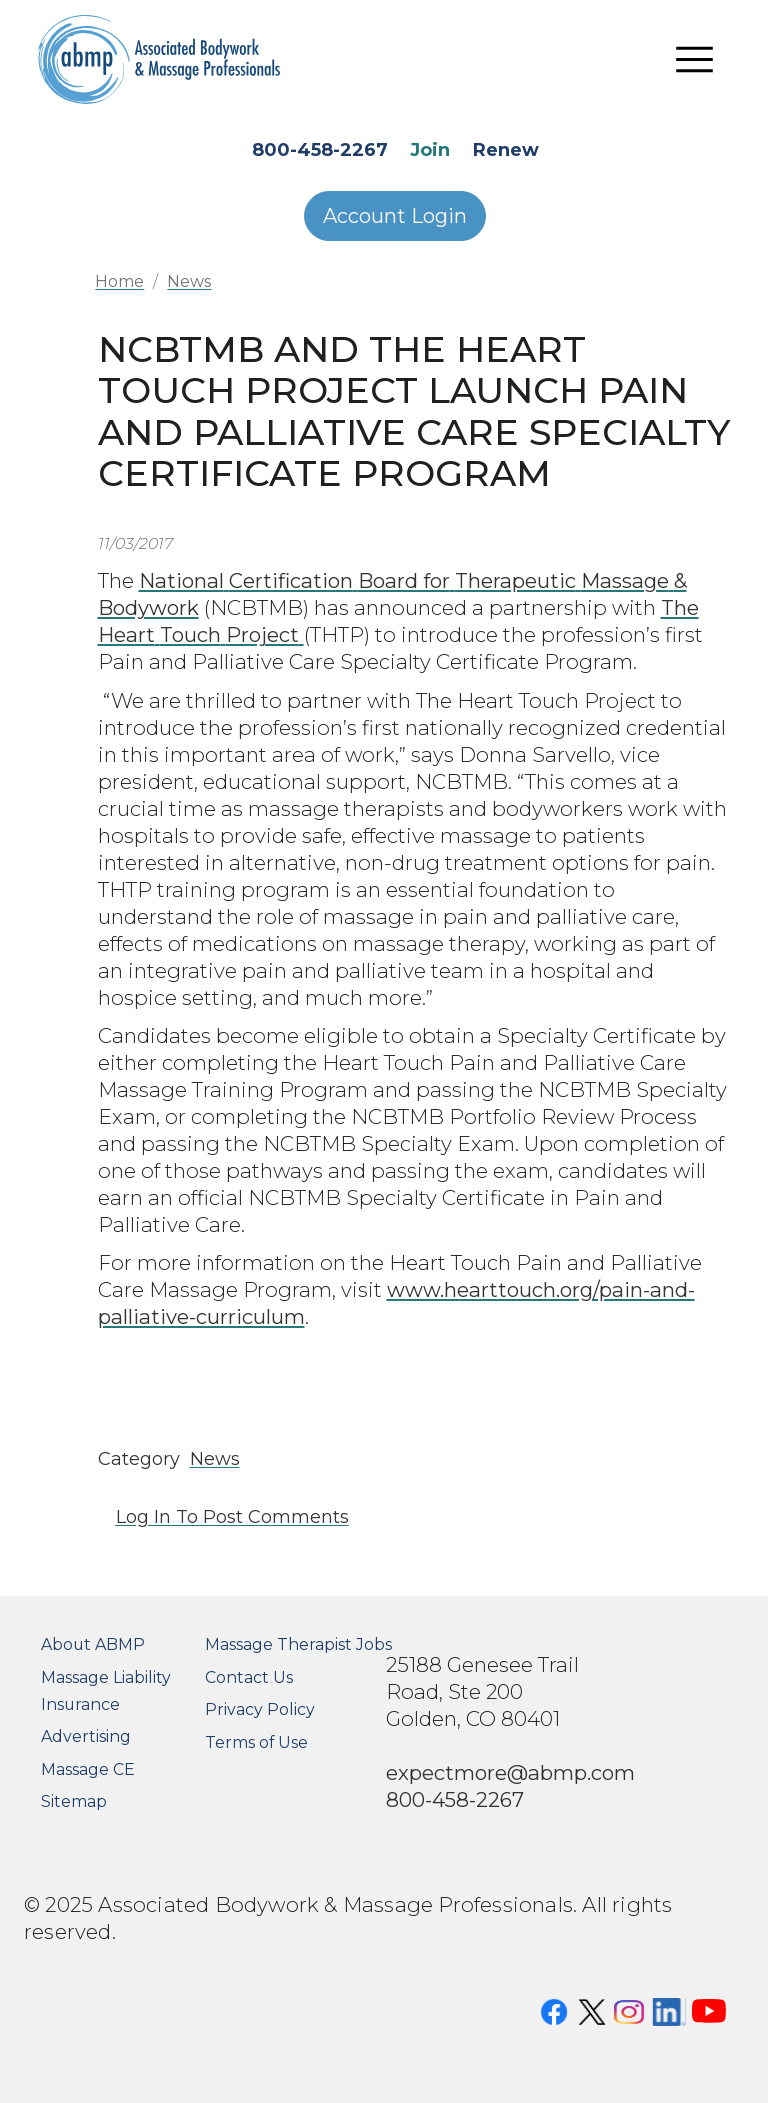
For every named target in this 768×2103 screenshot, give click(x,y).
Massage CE (88, 1769)
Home (119, 281)
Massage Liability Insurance (106, 1691)
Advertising (86, 1736)
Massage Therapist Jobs (298, 1644)
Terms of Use (256, 1742)
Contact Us (249, 1677)
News (189, 281)
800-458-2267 (320, 150)
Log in (143, 1517)
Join (430, 150)
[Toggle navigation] (695, 60)
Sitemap (74, 1801)
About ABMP (93, 1644)
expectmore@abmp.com (510, 1772)
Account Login (395, 216)
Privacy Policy (260, 1709)
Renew (506, 150)
